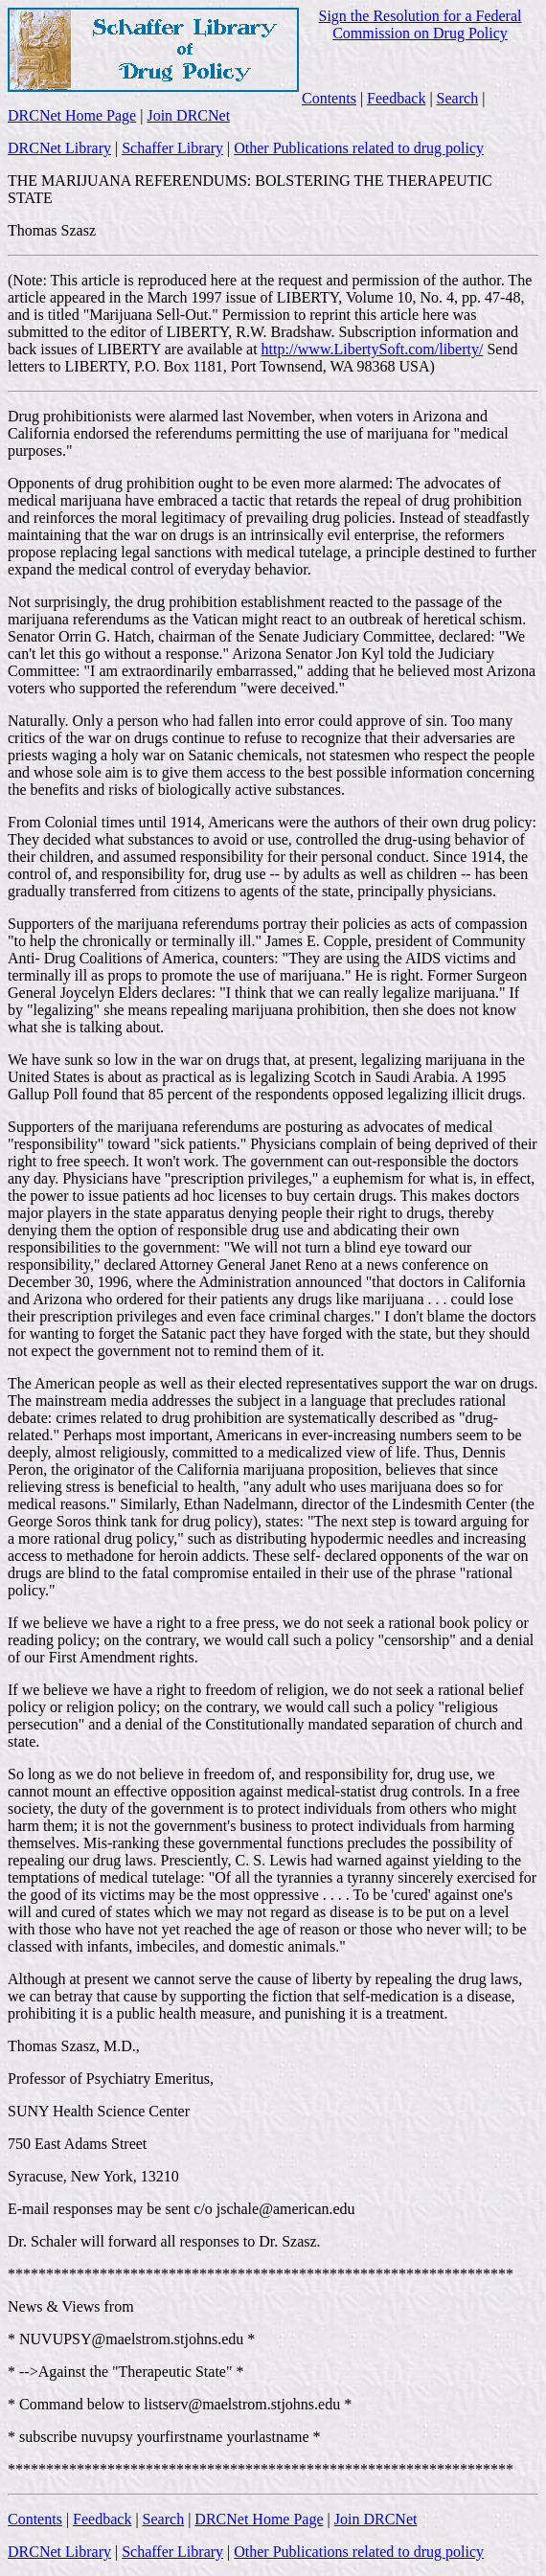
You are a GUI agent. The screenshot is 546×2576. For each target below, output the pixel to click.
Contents (329, 98)
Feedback (396, 98)
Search (458, 98)
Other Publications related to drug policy (359, 148)
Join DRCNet (188, 115)
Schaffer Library (172, 148)
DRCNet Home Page (72, 115)
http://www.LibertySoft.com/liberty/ (373, 349)
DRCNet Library (59, 148)
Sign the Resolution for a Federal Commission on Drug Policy (420, 24)
